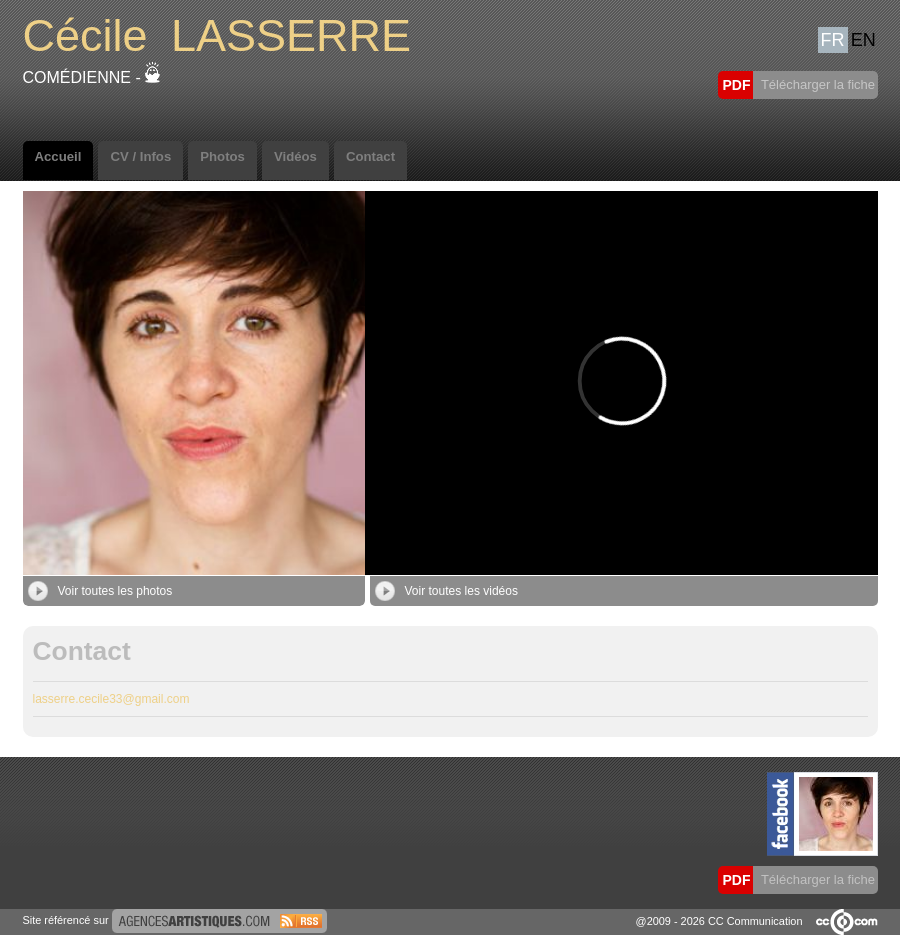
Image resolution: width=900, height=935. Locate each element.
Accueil (58, 156)
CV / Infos (140, 156)
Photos (222, 156)
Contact (370, 156)
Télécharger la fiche (817, 84)
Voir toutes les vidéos (446, 591)
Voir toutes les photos (100, 591)
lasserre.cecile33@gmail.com (111, 699)
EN (863, 40)
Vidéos (295, 156)
